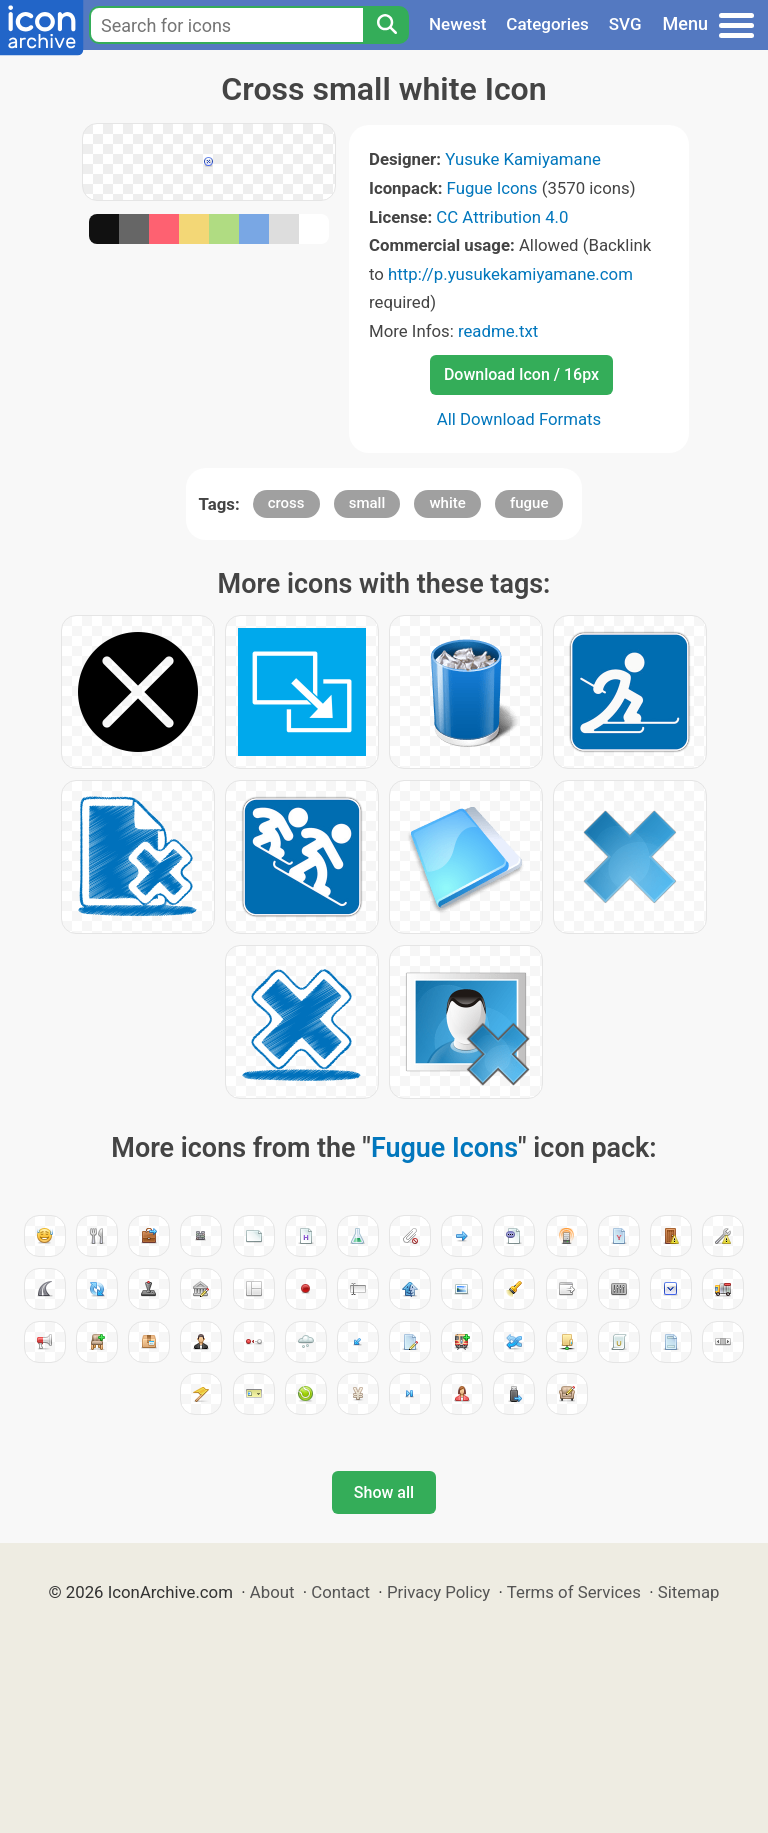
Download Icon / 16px (521, 374)
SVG (625, 24)
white (447, 503)
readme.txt (498, 331)
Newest (457, 24)
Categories (547, 24)
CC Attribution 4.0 (502, 217)
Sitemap (689, 1592)
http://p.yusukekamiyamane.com (510, 274)
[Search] (386, 25)
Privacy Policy (438, 1592)
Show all (384, 1492)
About (272, 1592)
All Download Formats (519, 419)
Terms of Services (574, 1592)
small (367, 503)
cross (286, 503)
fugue (529, 503)
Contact (340, 1592)
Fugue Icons (492, 188)
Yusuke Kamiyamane (523, 159)
